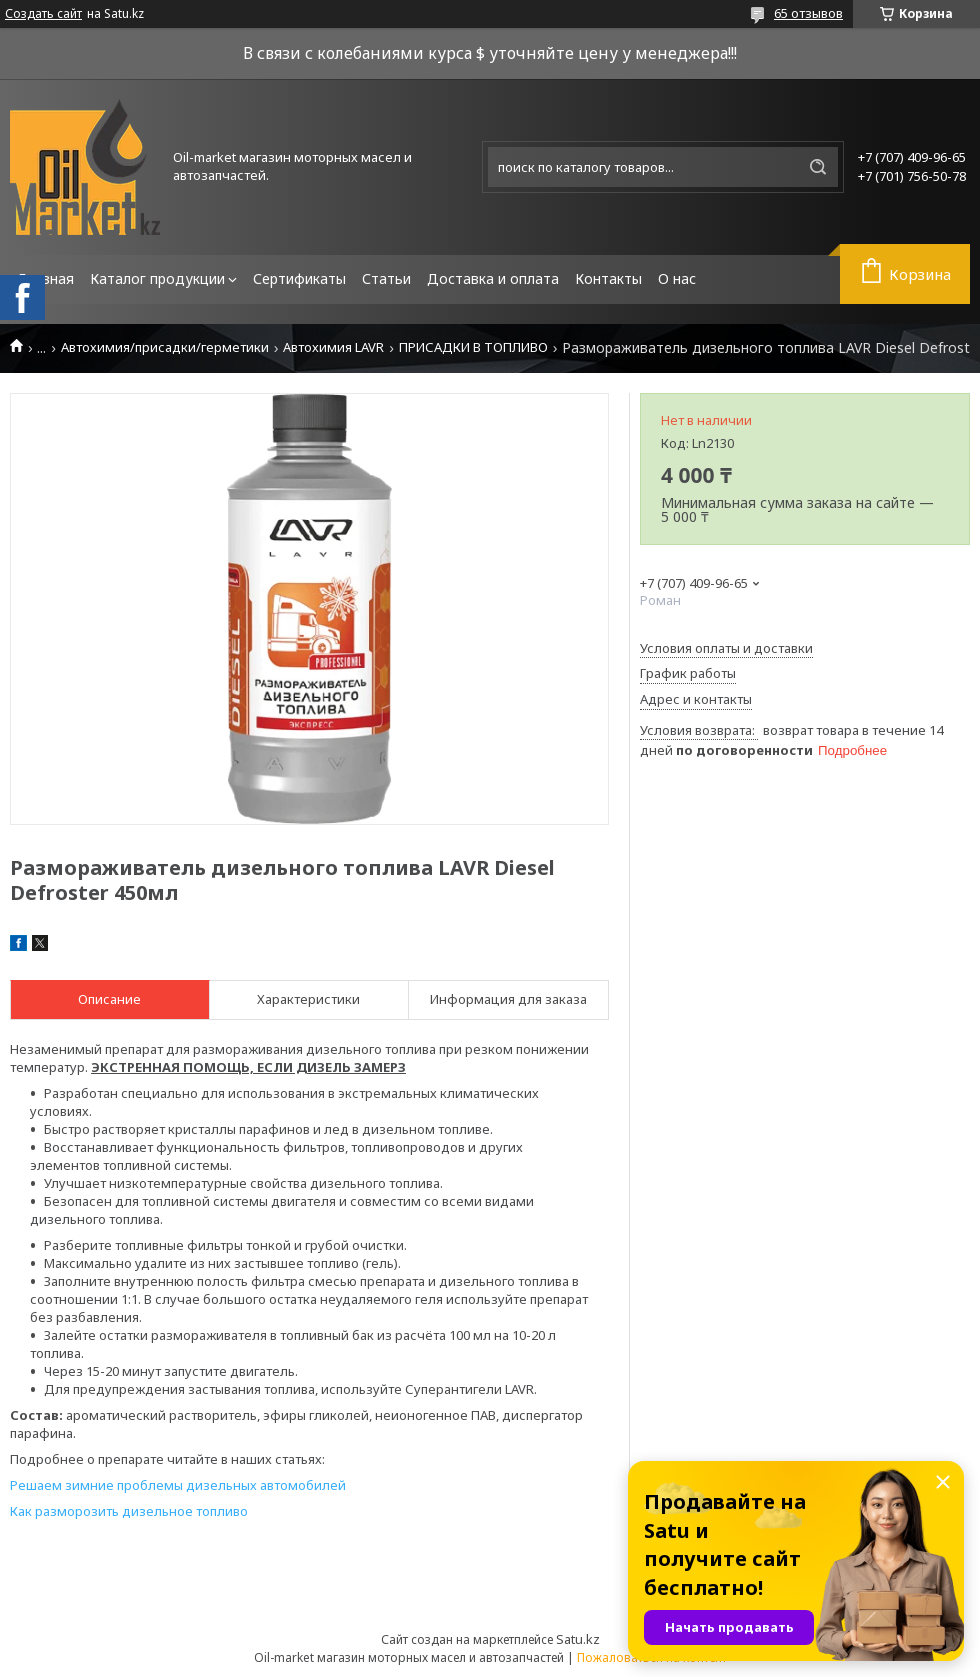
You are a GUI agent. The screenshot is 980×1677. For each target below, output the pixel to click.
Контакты (608, 278)
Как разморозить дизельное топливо (129, 1511)
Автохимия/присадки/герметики (165, 347)
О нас (677, 278)
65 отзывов (808, 13)
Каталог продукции (157, 278)
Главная (46, 278)
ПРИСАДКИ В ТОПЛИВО (473, 347)
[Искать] (818, 167)
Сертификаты (299, 278)
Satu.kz (578, 1639)
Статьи (386, 278)
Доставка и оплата (493, 278)
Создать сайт (43, 14)
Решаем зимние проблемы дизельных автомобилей (178, 1485)
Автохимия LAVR (333, 347)
